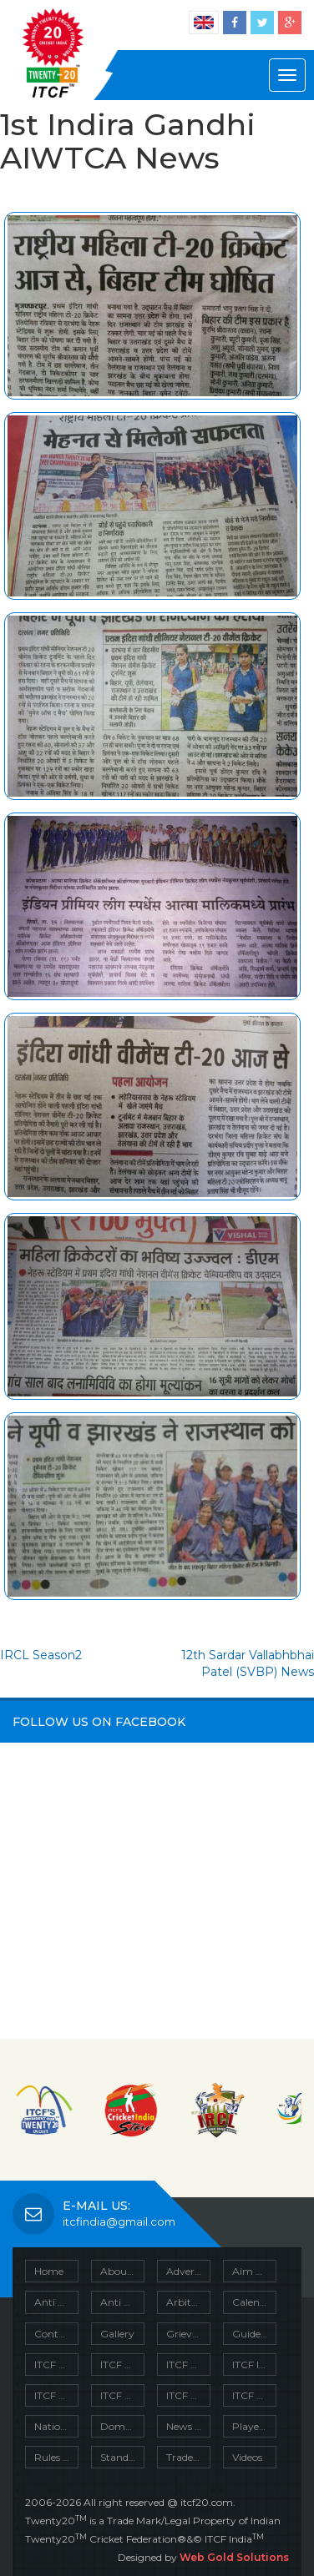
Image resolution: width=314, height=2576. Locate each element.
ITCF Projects (188, 2395)
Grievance (188, 2333)
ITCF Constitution (122, 2364)
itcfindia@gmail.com (108, 2221)
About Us (122, 2271)
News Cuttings (188, 2426)
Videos (247, 2457)
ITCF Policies (122, 2395)
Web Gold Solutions (234, 2557)
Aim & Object (254, 2271)
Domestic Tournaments (122, 2426)
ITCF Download (188, 2364)
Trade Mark (188, 2457)
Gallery (117, 2333)
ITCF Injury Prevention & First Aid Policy (254, 2364)
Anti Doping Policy (122, 2302)
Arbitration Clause (188, 2302)
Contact (53, 2333)
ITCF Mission (56, 2395)
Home (48, 2271)
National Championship (56, 2426)
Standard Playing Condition (122, 2457)
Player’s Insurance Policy (254, 2426)
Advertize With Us (188, 2271)
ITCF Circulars (56, 2364)
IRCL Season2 (41, 1655)
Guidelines (254, 2333)
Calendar (254, 2302)
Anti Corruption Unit (56, 2302)
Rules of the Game (56, 2457)
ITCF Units (254, 2395)
